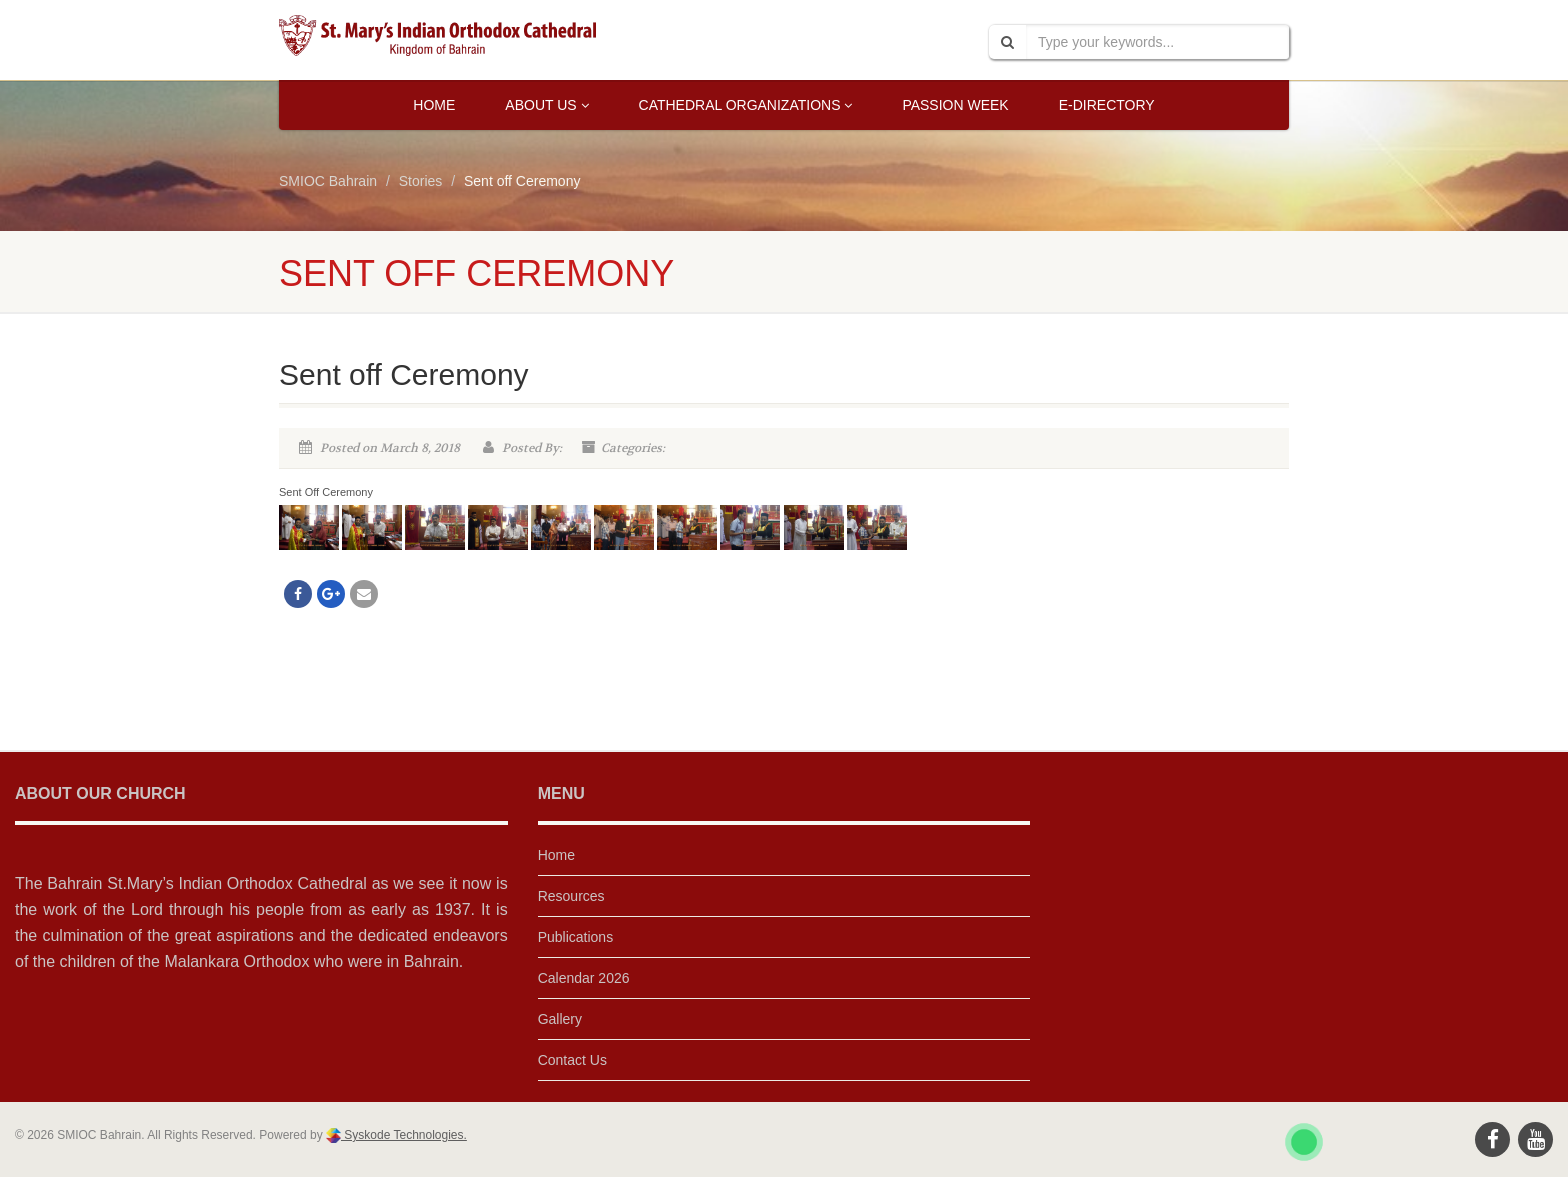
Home (434, 105)
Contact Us (572, 1060)
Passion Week (955, 105)
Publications (576, 937)
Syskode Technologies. (404, 1135)
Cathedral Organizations (746, 105)
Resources (571, 896)
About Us (546, 105)
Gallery (560, 1019)
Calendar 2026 (584, 978)
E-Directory (1107, 105)
